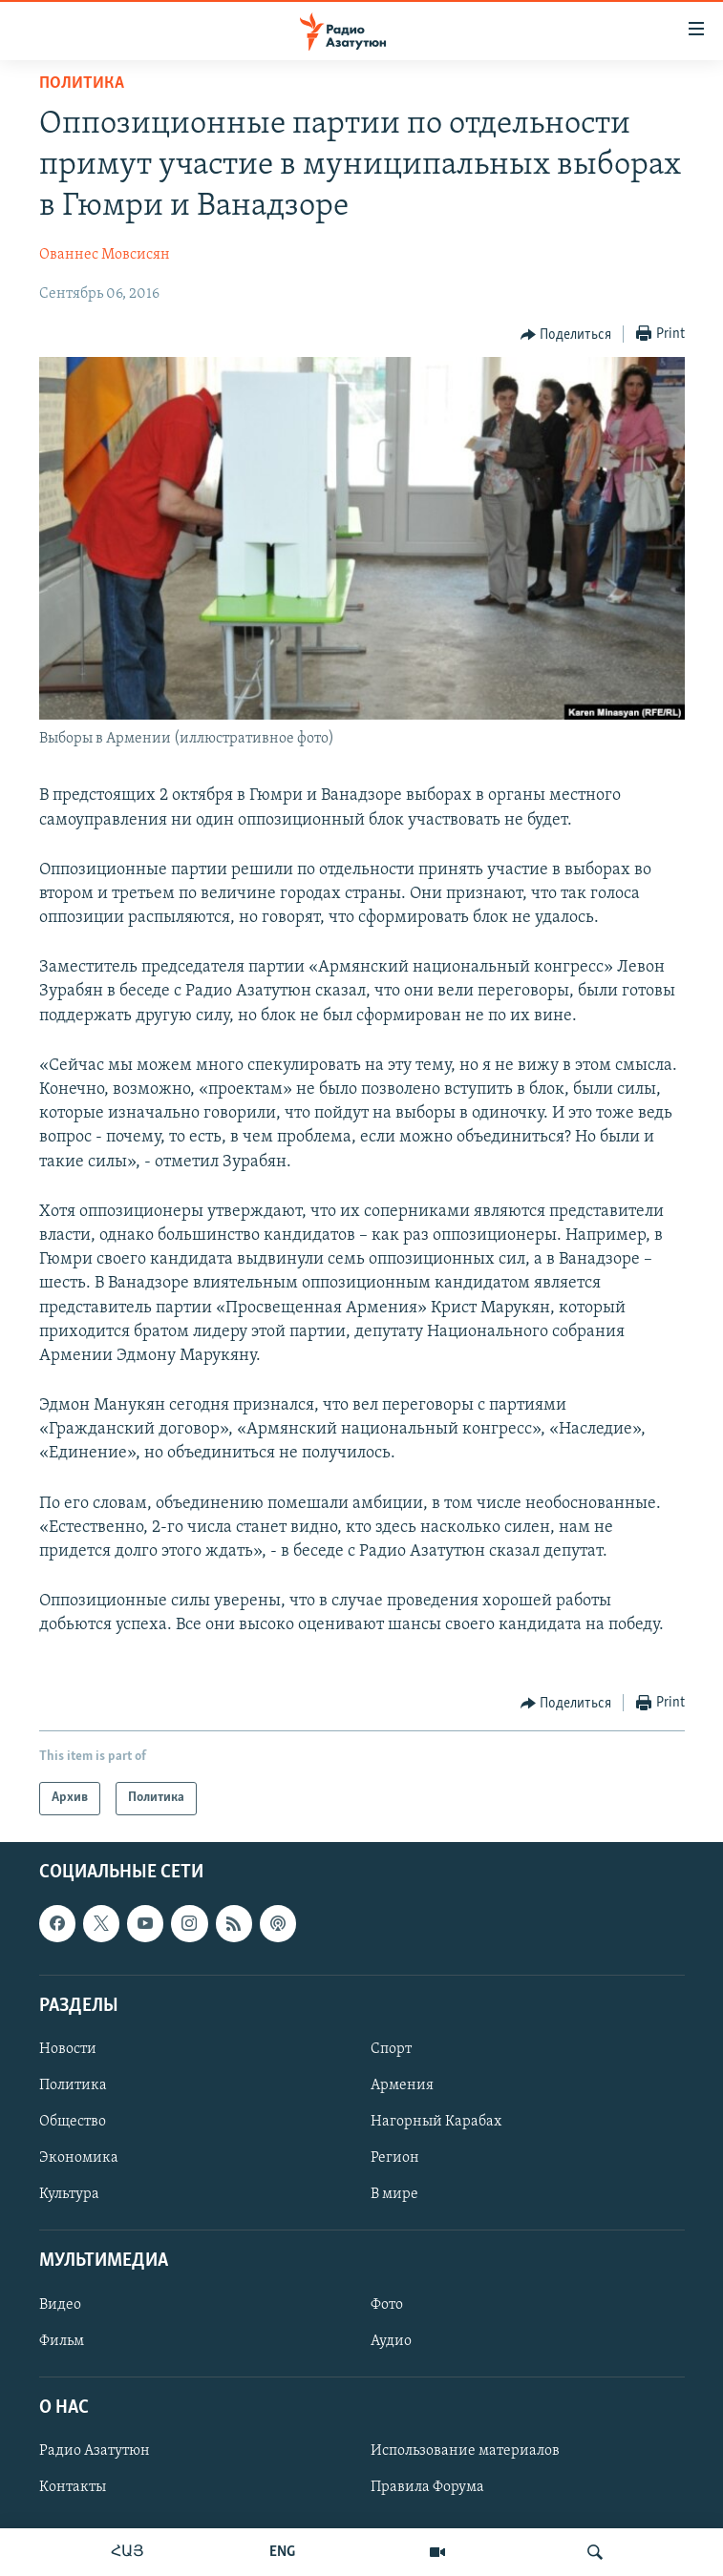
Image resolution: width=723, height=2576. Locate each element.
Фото (387, 2304)
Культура (69, 2194)
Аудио (391, 2340)
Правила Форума (427, 2487)
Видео (60, 2304)
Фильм (61, 2340)
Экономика (78, 2158)
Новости (67, 2049)
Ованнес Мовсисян (104, 254)
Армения (402, 2085)
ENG (282, 2552)
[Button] (566, 335)
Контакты (72, 2487)
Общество (72, 2121)
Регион (395, 2158)
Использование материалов (465, 2451)
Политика (81, 83)
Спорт (391, 2049)
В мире (394, 2194)
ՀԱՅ (127, 2552)
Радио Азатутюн (94, 2451)
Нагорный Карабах (436, 2121)
